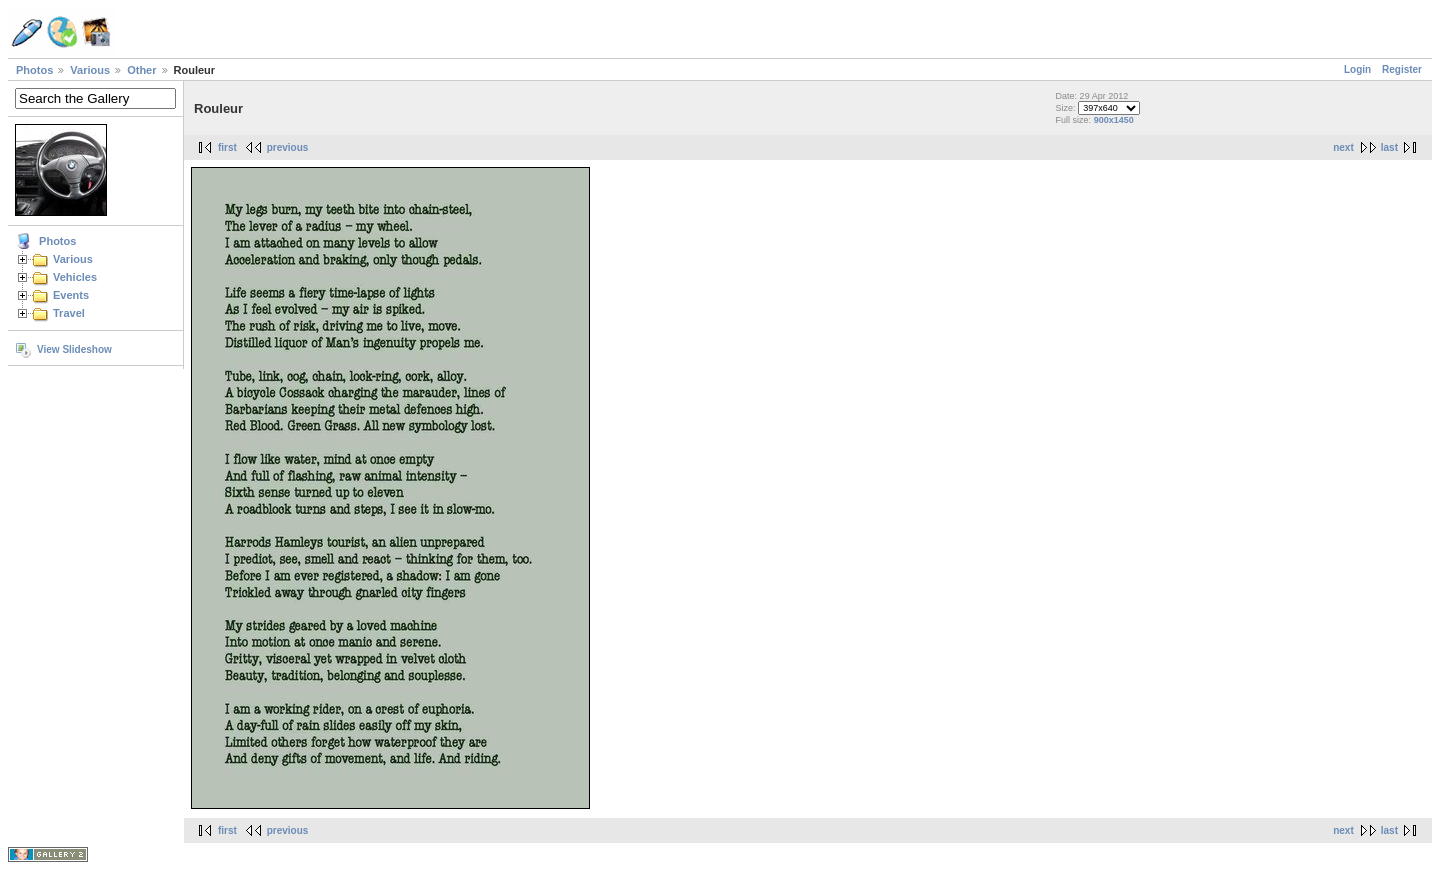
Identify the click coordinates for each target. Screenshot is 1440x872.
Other (141, 70)
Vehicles (75, 277)
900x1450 (1114, 120)
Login (1357, 69)
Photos (34, 70)
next (1343, 147)
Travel (69, 313)
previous (288, 147)
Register (1402, 69)
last (1389, 147)
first (227, 147)
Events (71, 295)
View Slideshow (74, 349)
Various (90, 70)
